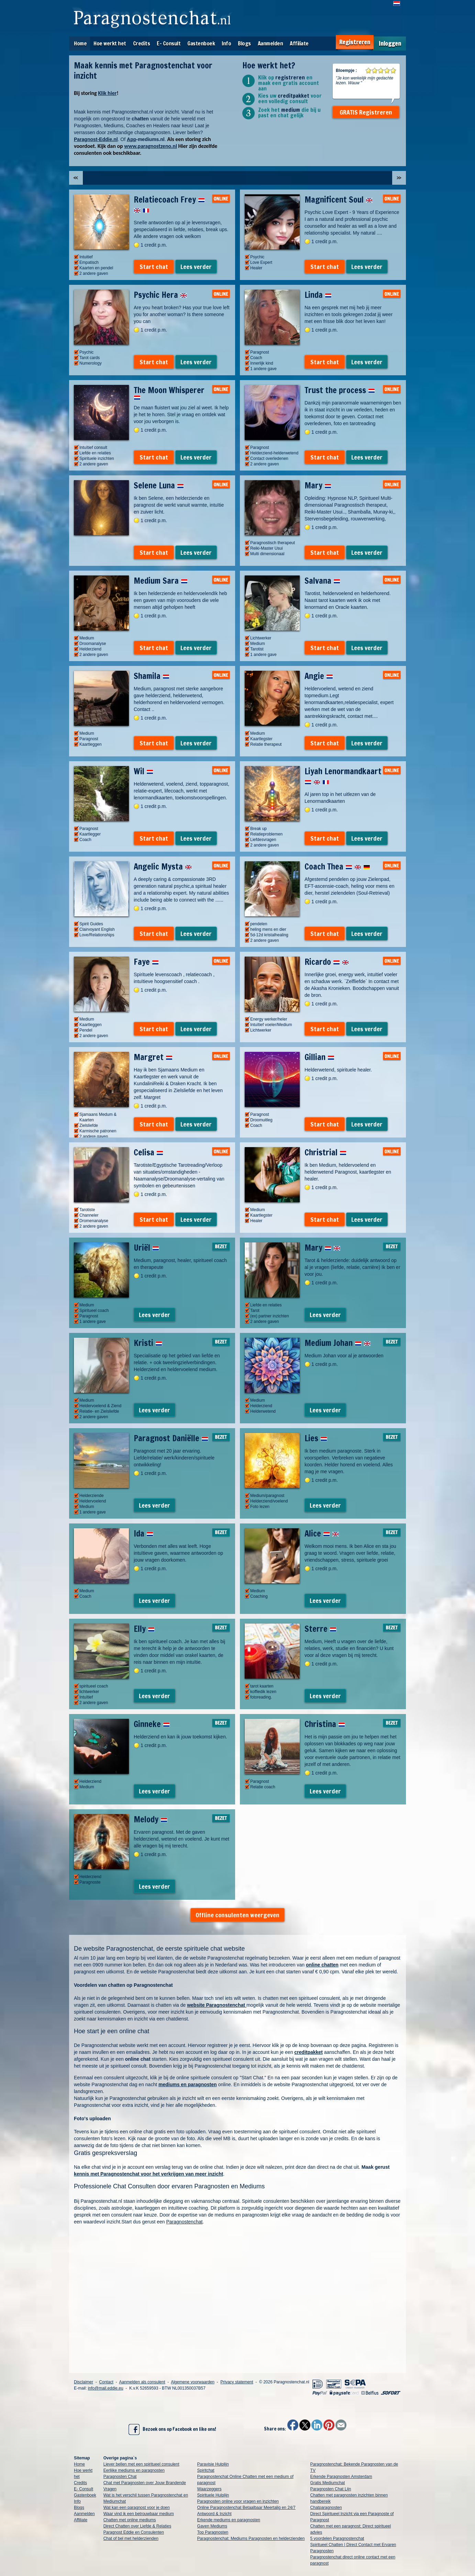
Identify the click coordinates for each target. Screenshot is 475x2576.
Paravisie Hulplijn (213, 2464)
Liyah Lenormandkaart (343, 776)
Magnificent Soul (339, 199)
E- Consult (168, 43)
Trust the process (340, 390)
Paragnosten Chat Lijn (330, 2489)
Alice (322, 1533)
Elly (144, 1629)
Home (80, 43)
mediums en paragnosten (187, 2084)
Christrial (325, 1152)
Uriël (146, 1247)
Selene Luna (159, 485)
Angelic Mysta (163, 866)
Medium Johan (338, 1343)
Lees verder (196, 266)
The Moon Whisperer (169, 392)
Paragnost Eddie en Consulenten (133, 2532)
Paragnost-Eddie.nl (96, 139)
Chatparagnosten (326, 2507)
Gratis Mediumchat (327, 2482)
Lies (316, 1438)
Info (226, 43)
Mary (318, 485)
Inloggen (390, 43)
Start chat (154, 266)
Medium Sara (161, 580)
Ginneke (152, 1724)
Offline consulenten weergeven (237, 1914)
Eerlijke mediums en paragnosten (134, 2470)
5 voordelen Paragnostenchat (337, 2538)
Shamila (151, 676)
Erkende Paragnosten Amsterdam (341, 2476)
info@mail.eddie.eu (105, 2388)
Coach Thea (337, 866)
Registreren (354, 42)
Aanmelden (270, 43)
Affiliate (299, 43)
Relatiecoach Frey (169, 205)
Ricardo (327, 962)
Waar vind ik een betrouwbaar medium (138, 2513)
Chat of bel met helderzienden (130, 2538)
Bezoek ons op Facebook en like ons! (172, 2429)
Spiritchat (205, 2470)
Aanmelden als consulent (142, 2382)
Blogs (244, 43)
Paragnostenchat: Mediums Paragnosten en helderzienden (251, 2538)
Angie (319, 676)
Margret (153, 1057)
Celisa (148, 1152)
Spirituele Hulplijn (213, 2495)
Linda (318, 295)
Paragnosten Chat (120, 2476)
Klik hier (107, 93)
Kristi (148, 1343)
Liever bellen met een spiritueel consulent (141, 2464)
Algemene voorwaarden (192, 2382)
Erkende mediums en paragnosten (228, 2520)
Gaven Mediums (212, 2526)
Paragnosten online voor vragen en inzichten (238, 2501)
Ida (143, 1533)
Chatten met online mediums (129, 2520)
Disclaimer (83, 2382)
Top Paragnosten (213, 2532)
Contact (106, 2382)
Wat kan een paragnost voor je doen (136, 2507)
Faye (146, 962)
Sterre (320, 1629)
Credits (141, 43)
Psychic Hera (160, 295)
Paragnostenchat (184, 2221)
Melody (150, 1819)
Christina (325, 1724)
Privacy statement (236, 2382)
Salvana (322, 580)
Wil (143, 771)
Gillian (319, 1057)
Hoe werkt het (109, 43)
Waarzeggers (209, 2489)
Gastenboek (201, 43)
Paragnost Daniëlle (171, 1438)
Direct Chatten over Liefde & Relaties (137, 2526)
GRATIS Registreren (366, 112)
